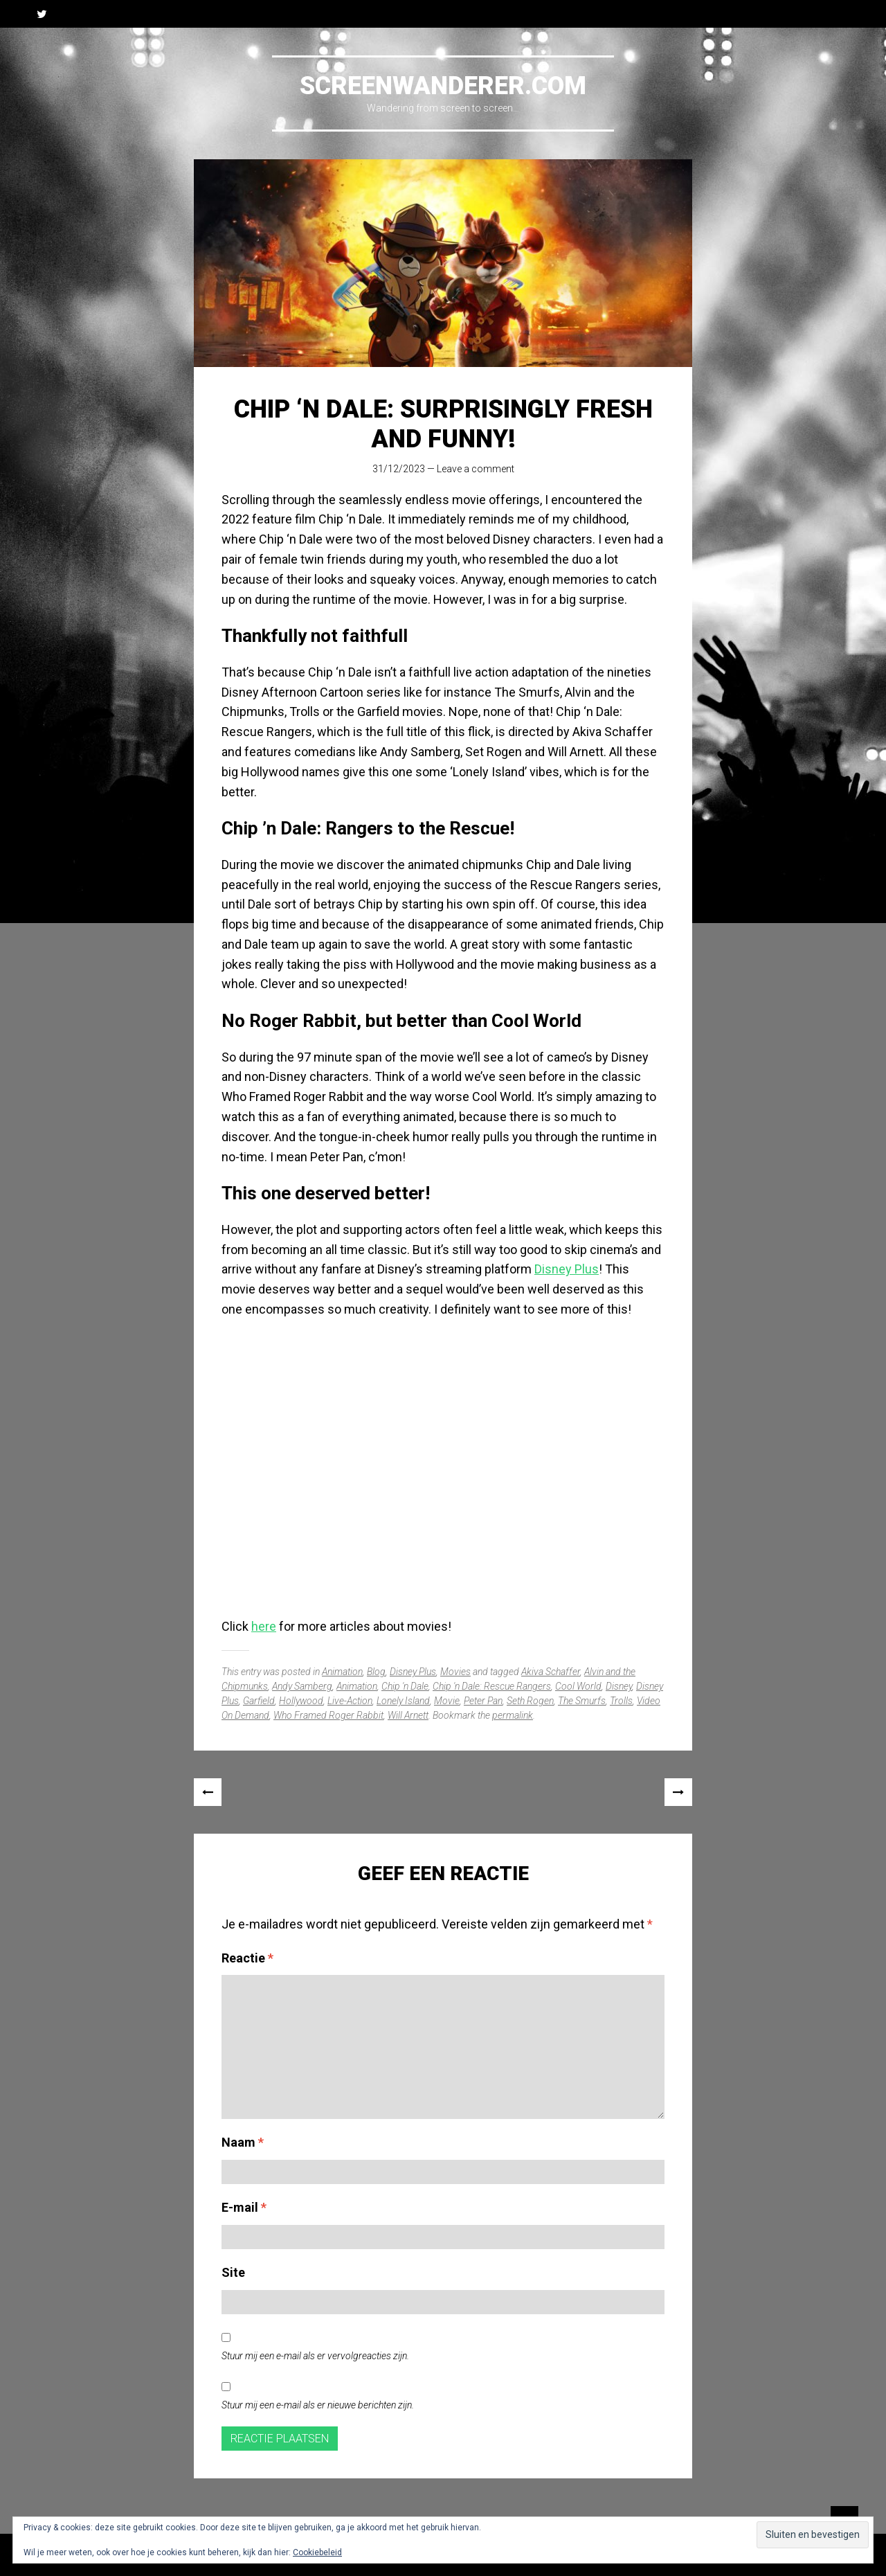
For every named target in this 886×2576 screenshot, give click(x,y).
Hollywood (301, 1700)
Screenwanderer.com (443, 85)
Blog (376, 1671)
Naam (243, 2142)
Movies (455, 1671)
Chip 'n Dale (404, 1686)
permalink (512, 1715)
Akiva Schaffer (550, 1671)
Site (233, 2272)
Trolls (621, 1700)
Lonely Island (403, 1700)
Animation (342, 1671)
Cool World (578, 1686)
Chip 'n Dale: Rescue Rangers (492, 1686)
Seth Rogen (530, 1700)
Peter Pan (483, 1700)
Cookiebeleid (317, 2552)
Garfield (259, 1700)
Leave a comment (475, 468)
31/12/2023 (398, 468)
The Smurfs (582, 1700)
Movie (447, 1700)
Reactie (247, 1958)
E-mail (244, 2207)
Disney (619, 1686)
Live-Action (349, 1700)
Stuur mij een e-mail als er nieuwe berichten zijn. (318, 2404)
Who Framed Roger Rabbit (328, 1715)
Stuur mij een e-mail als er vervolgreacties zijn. (315, 2355)
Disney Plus (566, 1269)
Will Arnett (408, 1715)
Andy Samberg (302, 1686)
